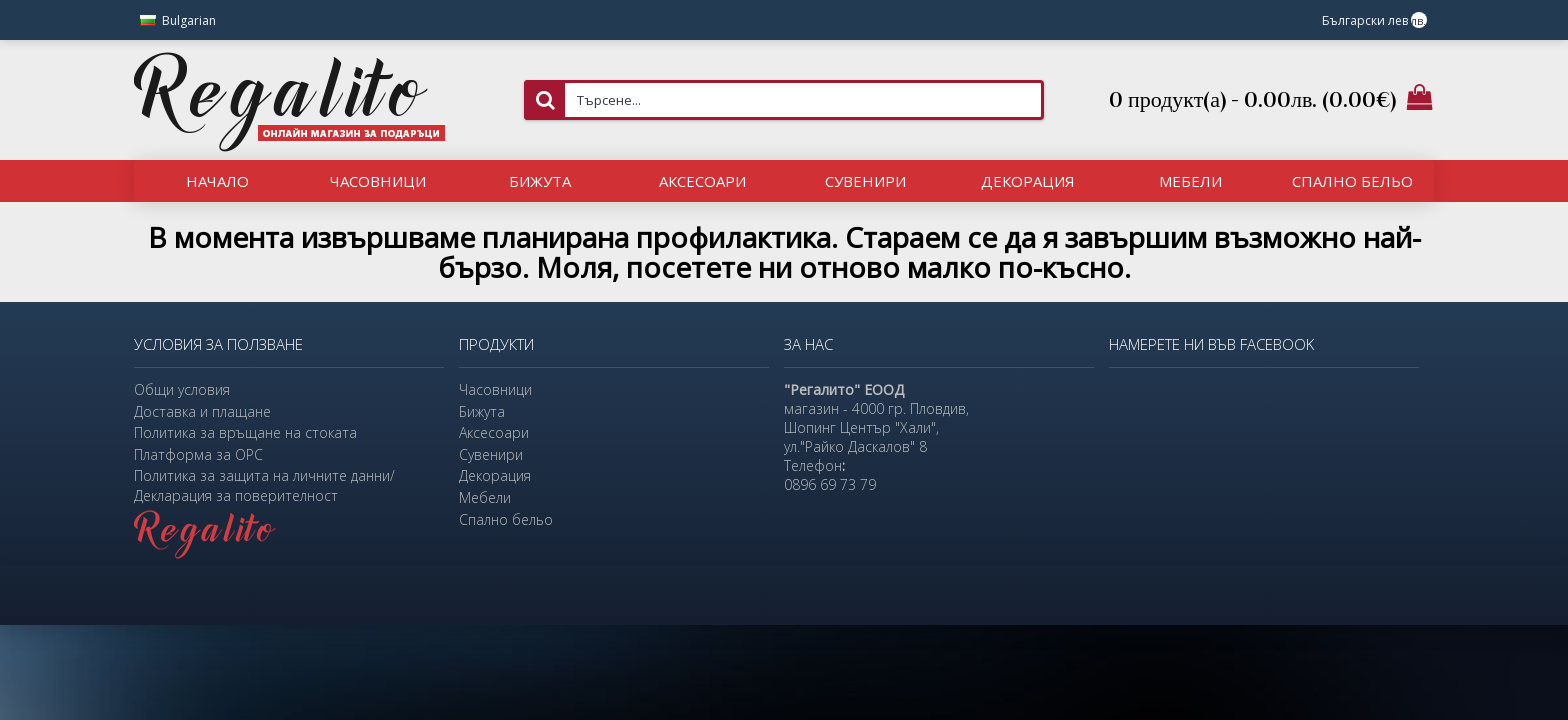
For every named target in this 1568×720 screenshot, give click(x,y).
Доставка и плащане (202, 411)
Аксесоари (494, 432)
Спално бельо (506, 519)
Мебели (485, 497)
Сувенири (491, 454)
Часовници (495, 389)
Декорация (495, 475)
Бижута (482, 411)
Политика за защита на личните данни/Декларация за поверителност (264, 485)
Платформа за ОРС (198, 454)
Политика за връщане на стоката (245, 432)
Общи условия (182, 389)
